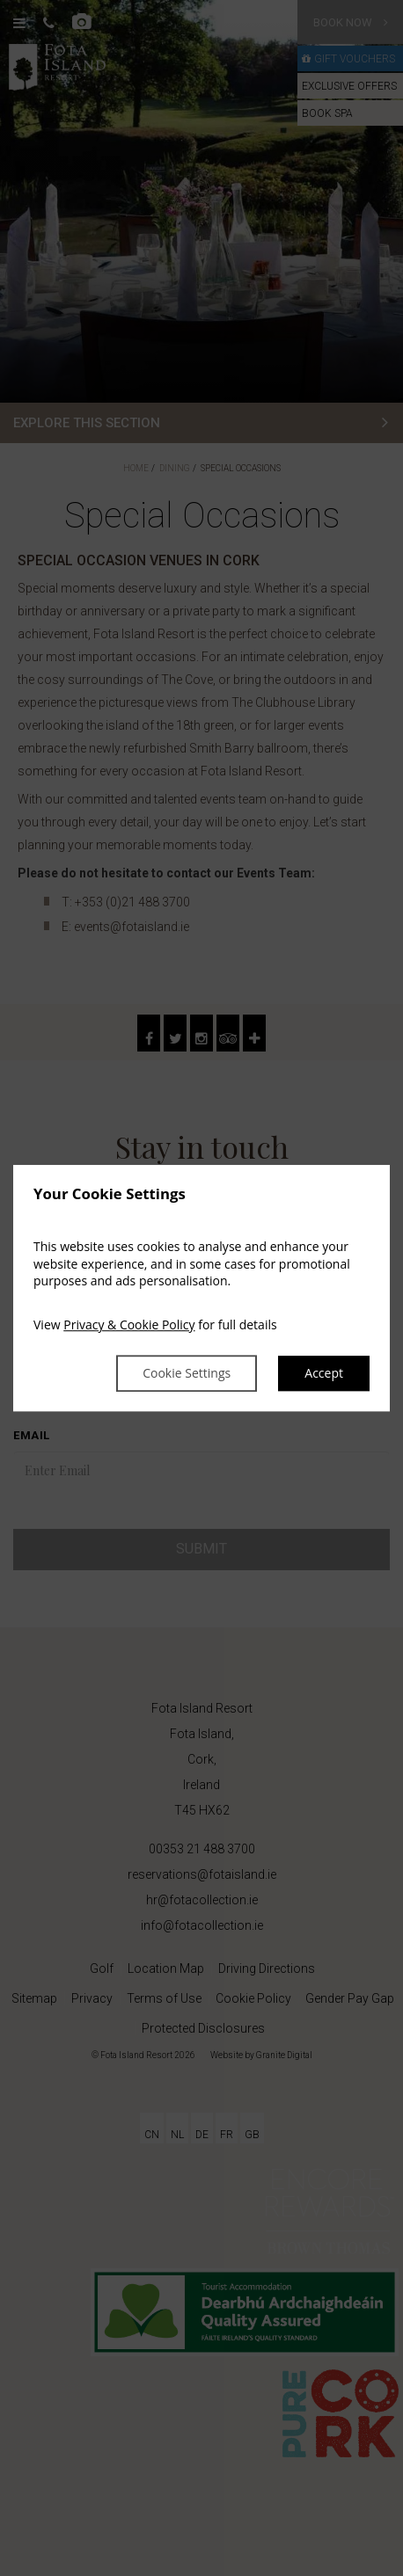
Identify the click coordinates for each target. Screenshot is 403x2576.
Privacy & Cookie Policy (128, 1324)
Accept (323, 1373)
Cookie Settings (187, 1373)
